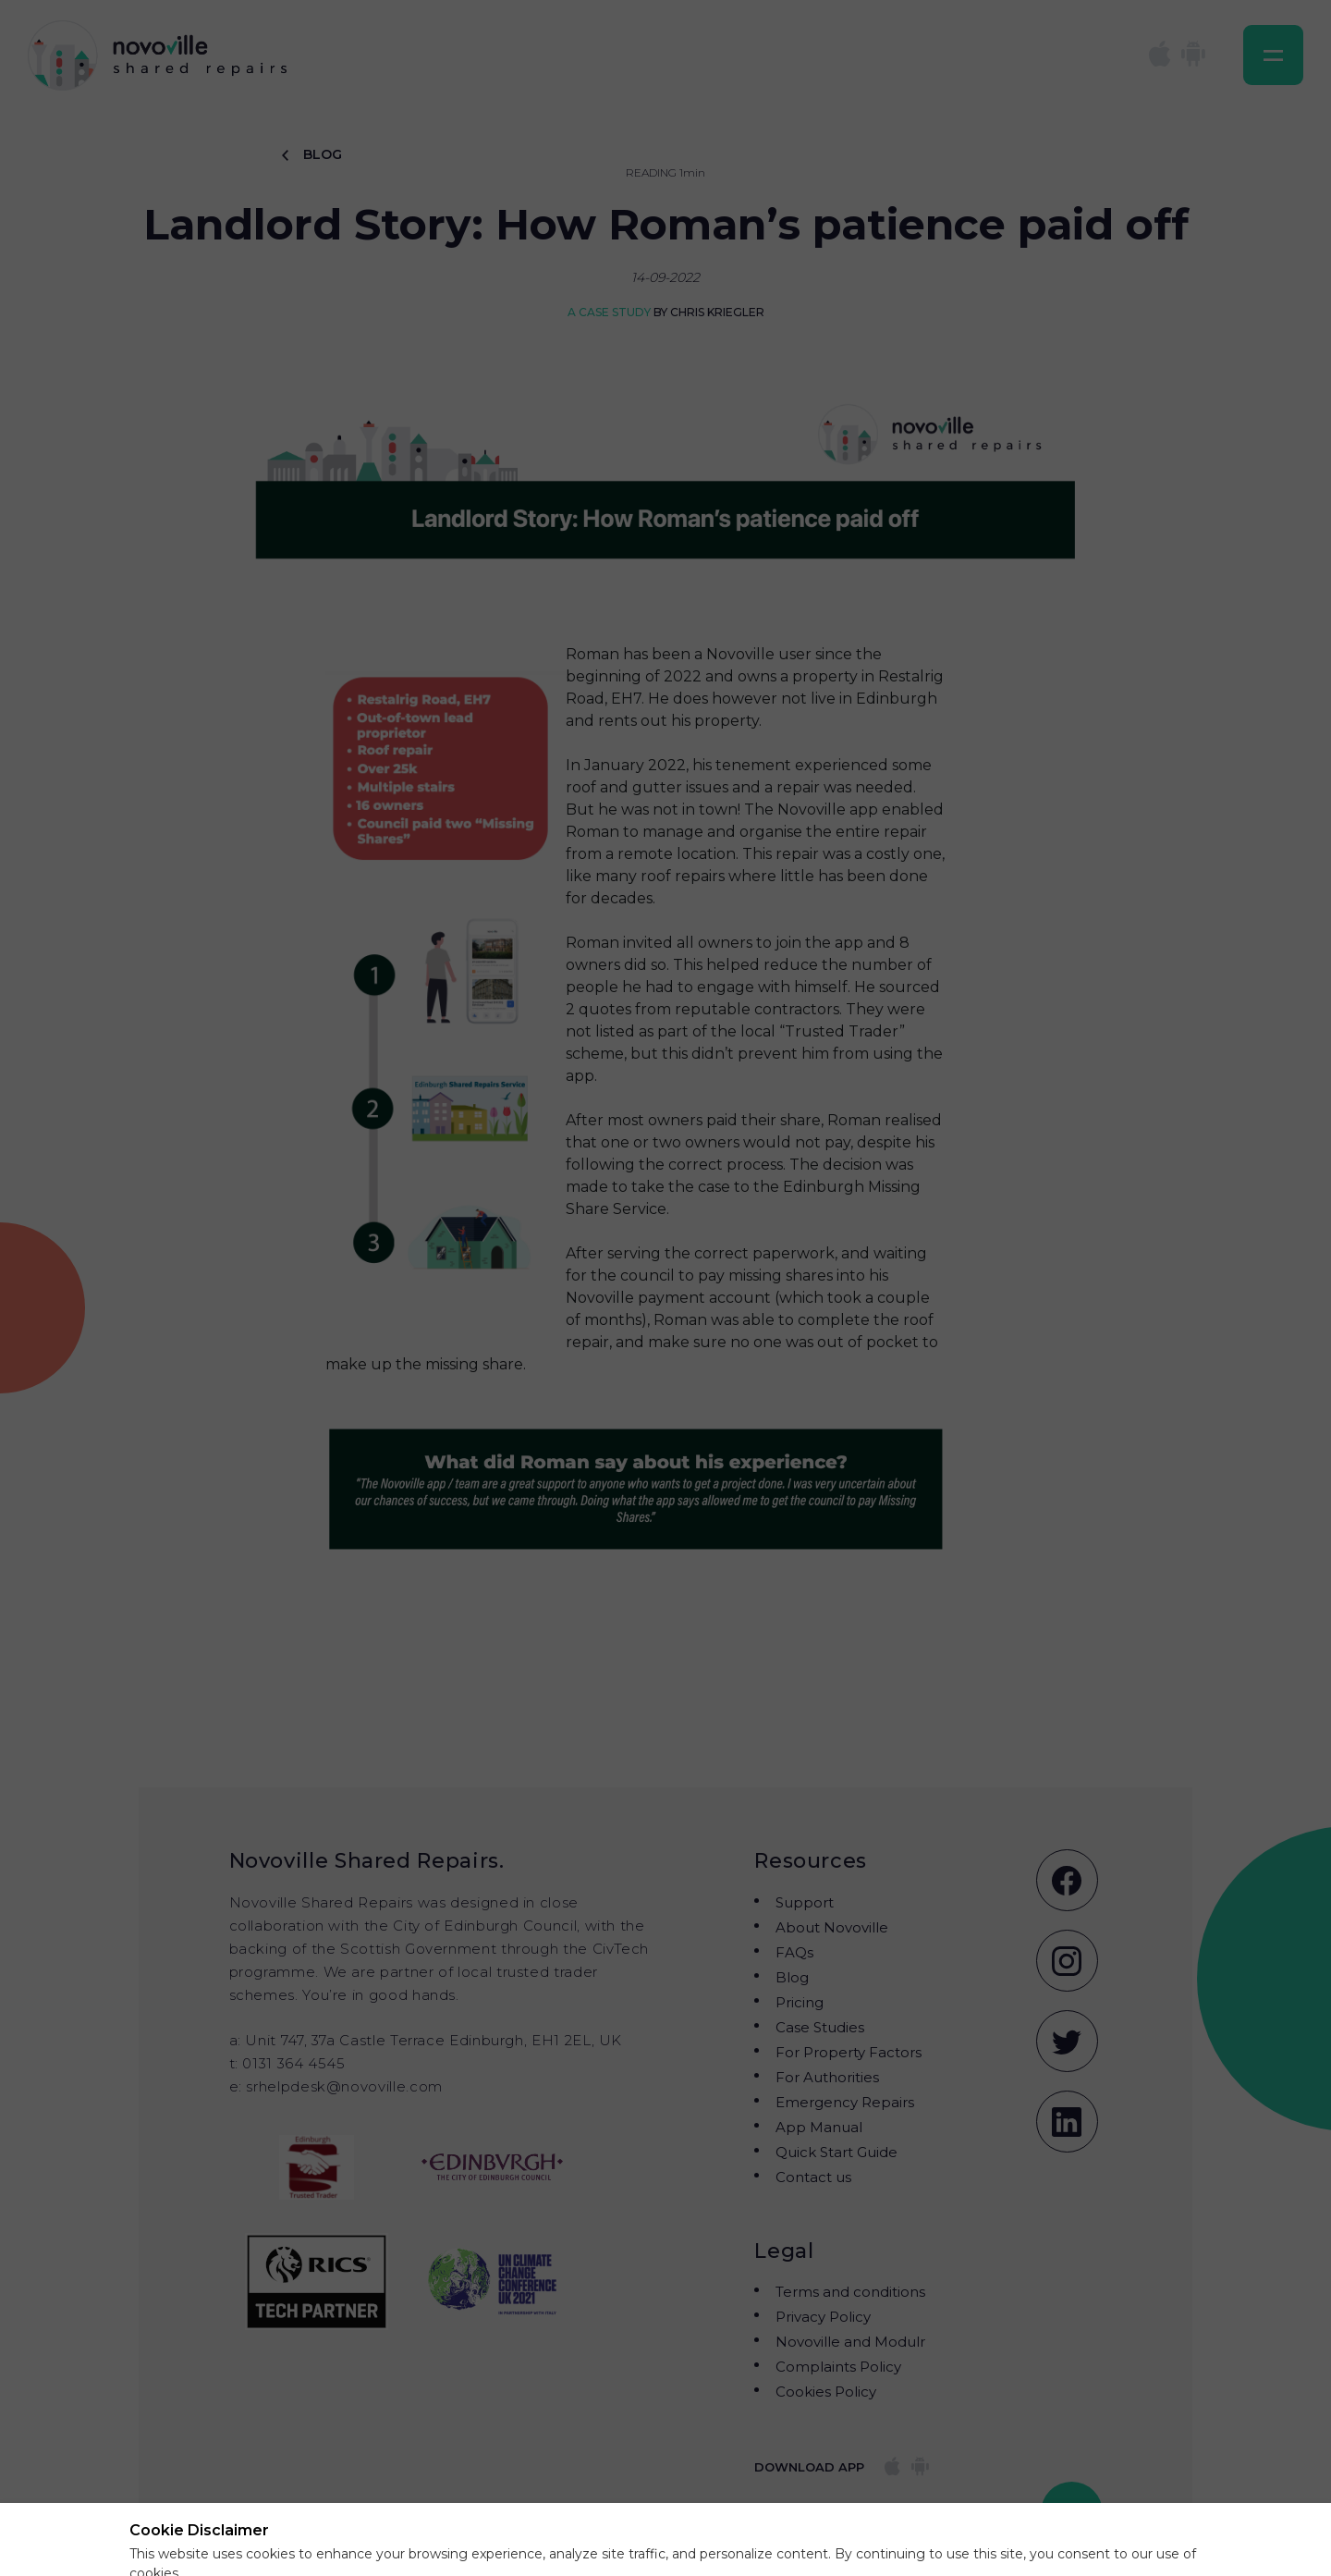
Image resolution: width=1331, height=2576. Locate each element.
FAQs (794, 1952)
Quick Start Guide (836, 2152)
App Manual (818, 2127)
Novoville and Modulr (850, 2341)
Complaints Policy (838, 2366)
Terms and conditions (850, 2291)
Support (804, 1902)
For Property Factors (848, 2052)
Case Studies (819, 2027)
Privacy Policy (823, 2316)
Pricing (799, 2002)
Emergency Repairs (844, 2102)
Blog (792, 1977)
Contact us (813, 2177)
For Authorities (827, 2077)
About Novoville (831, 1927)
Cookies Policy (825, 2391)
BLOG (312, 154)
